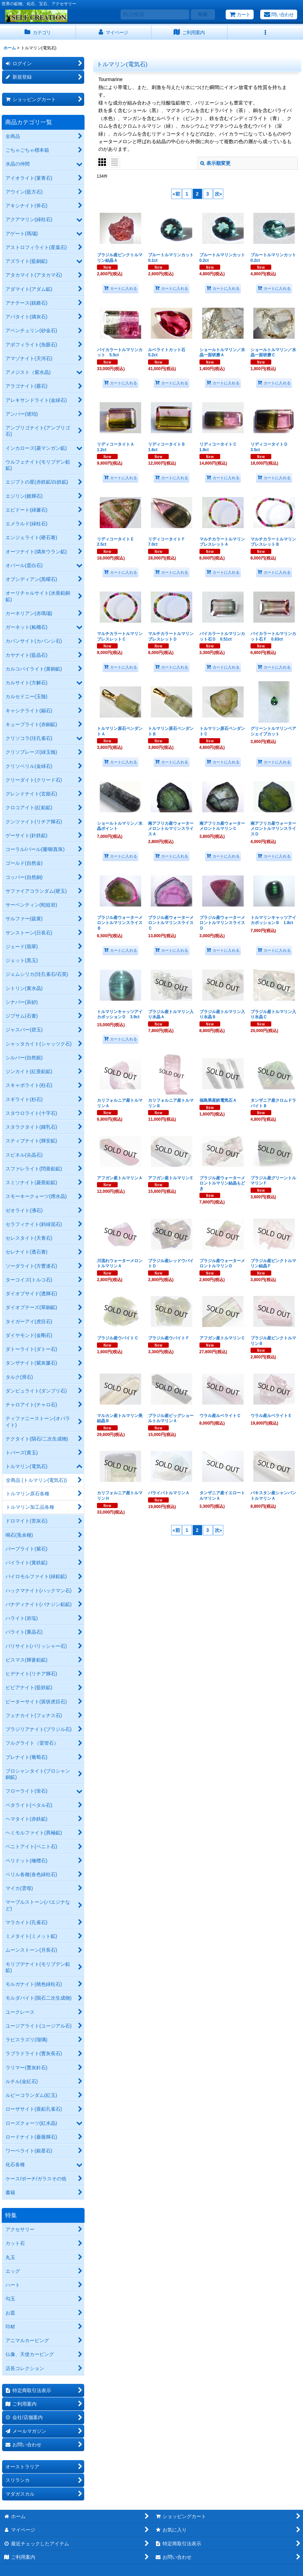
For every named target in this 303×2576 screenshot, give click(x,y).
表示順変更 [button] (215, 163)
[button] (265, 33)
